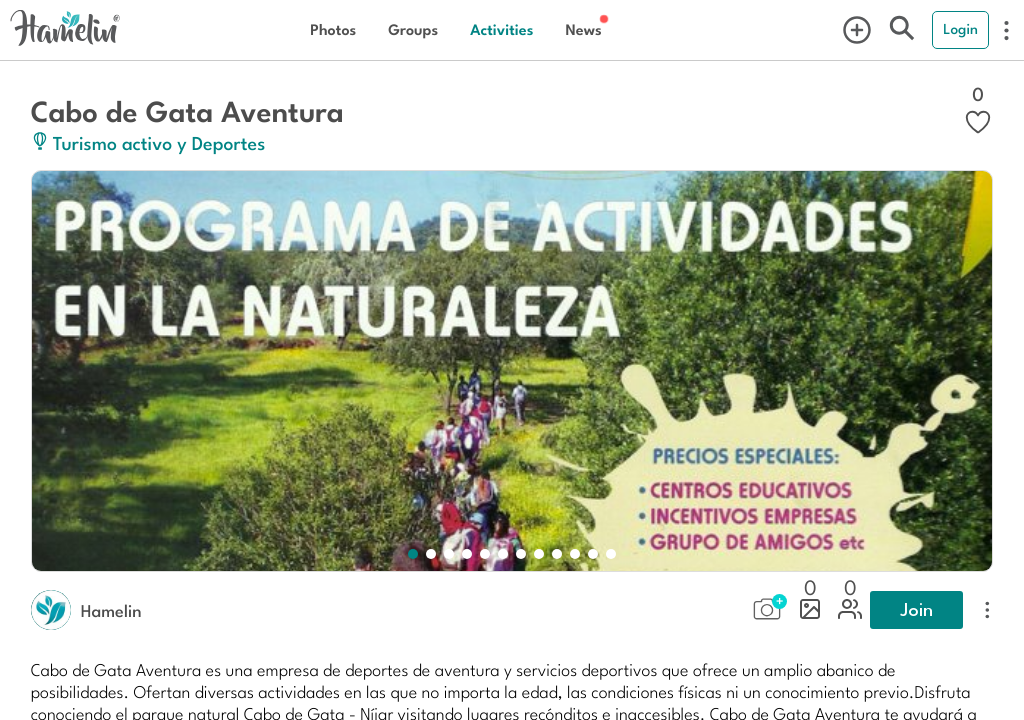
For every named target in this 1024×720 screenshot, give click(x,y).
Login (960, 29)
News (583, 29)
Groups (413, 29)
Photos (333, 29)
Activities (501, 29)
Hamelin (111, 610)
